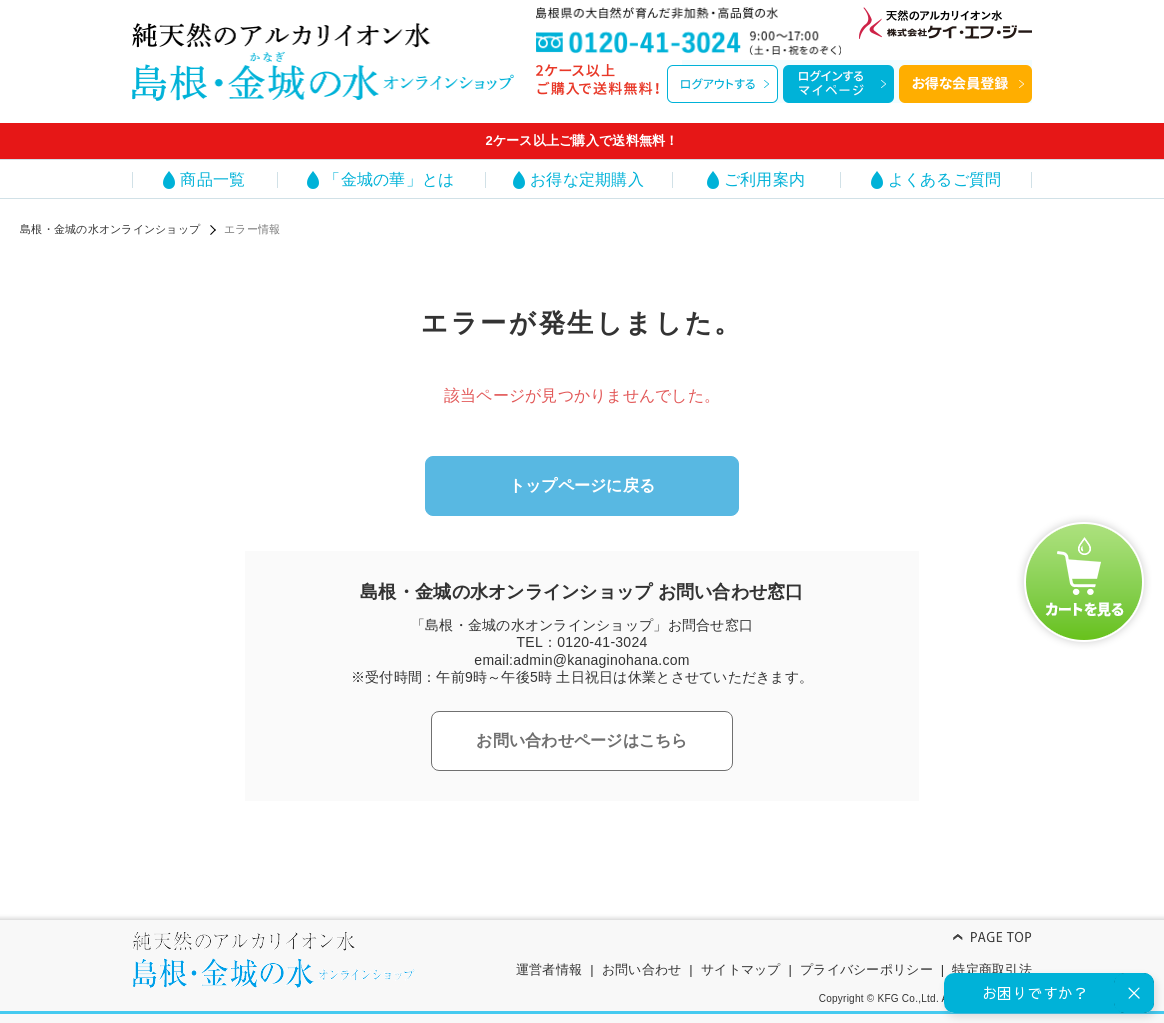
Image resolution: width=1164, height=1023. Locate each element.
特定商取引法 (992, 969)
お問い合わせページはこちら (581, 740)
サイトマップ (741, 969)
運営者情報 (549, 969)
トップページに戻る (582, 485)
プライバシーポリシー (866, 969)
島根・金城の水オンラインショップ (110, 229)
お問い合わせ (642, 969)
